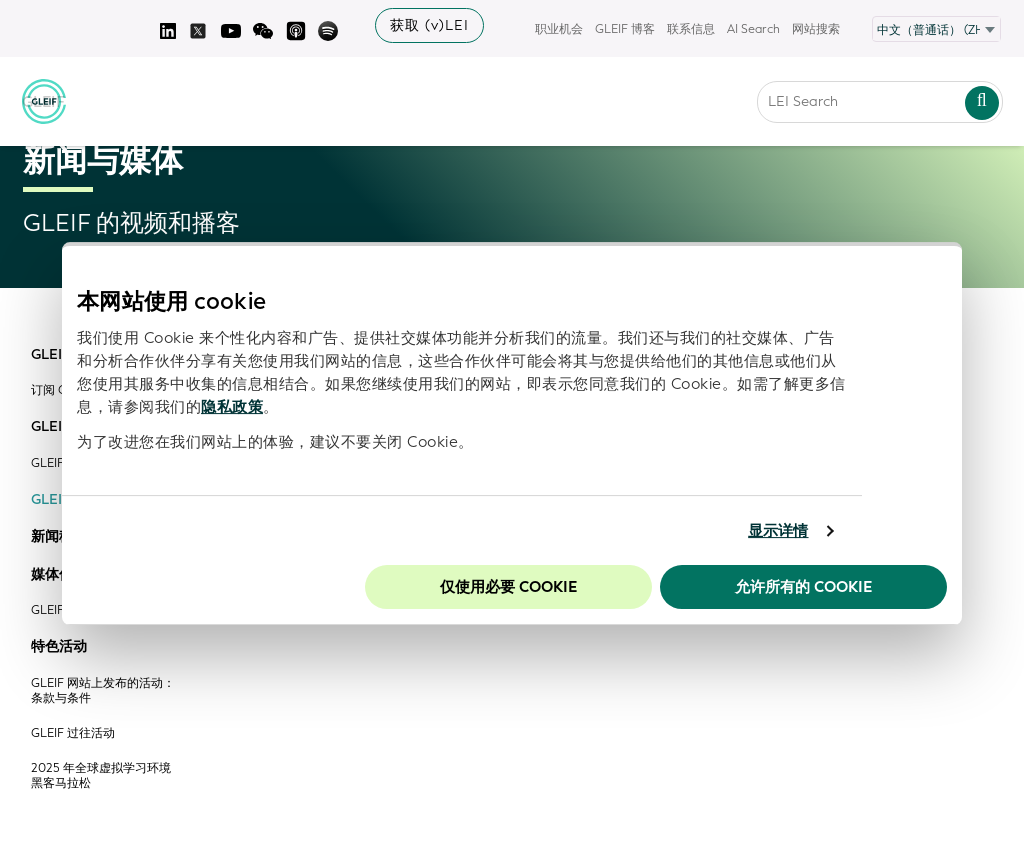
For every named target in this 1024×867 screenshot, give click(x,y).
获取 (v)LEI (429, 25)
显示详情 (778, 531)
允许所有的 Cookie (803, 587)
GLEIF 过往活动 (73, 733)
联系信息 (691, 29)
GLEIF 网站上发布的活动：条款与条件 (103, 691)
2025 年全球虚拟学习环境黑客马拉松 (101, 776)
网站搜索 (816, 29)
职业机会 (559, 29)
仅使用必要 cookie (508, 587)
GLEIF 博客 (625, 29)
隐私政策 (232, 407)
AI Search (753, 29)
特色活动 (59, 647)
